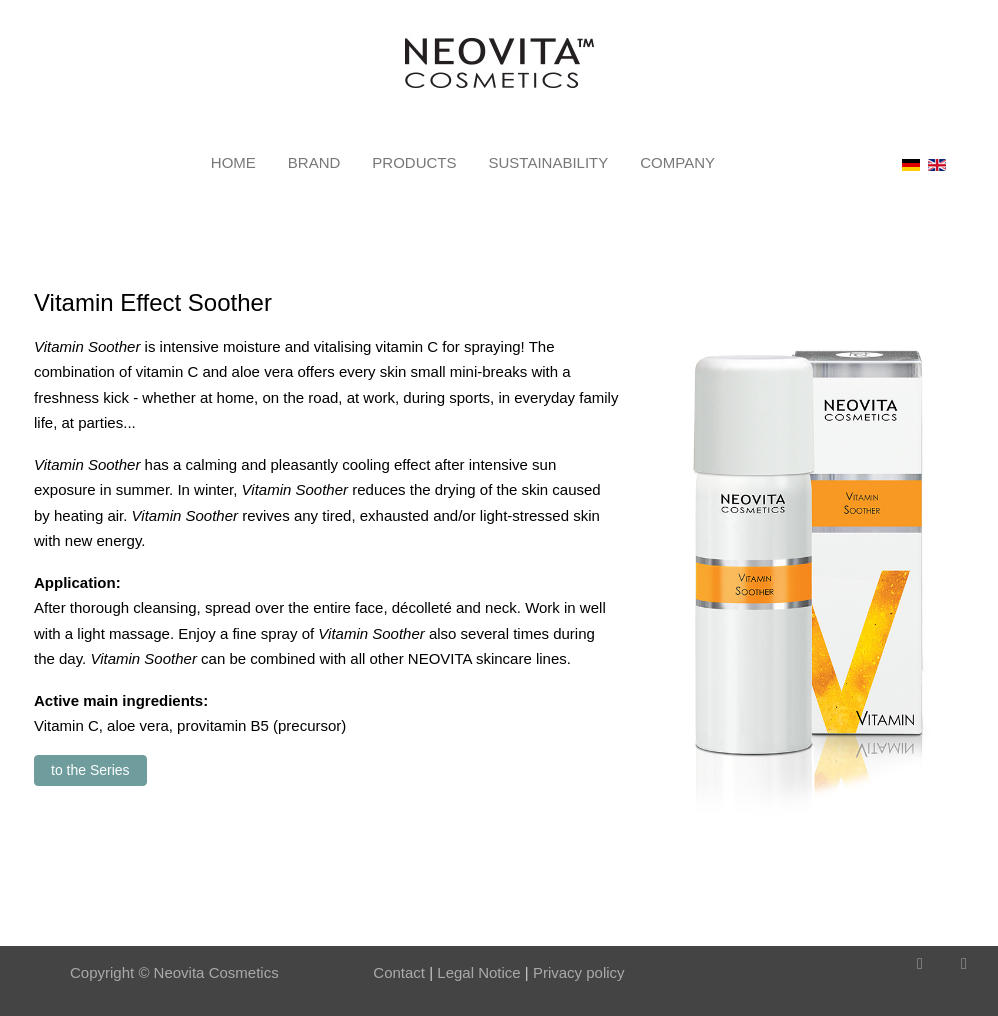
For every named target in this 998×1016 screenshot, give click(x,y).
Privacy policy (579, 972)
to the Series (90, 770)
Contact (399, 972)
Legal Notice (477, 972)
